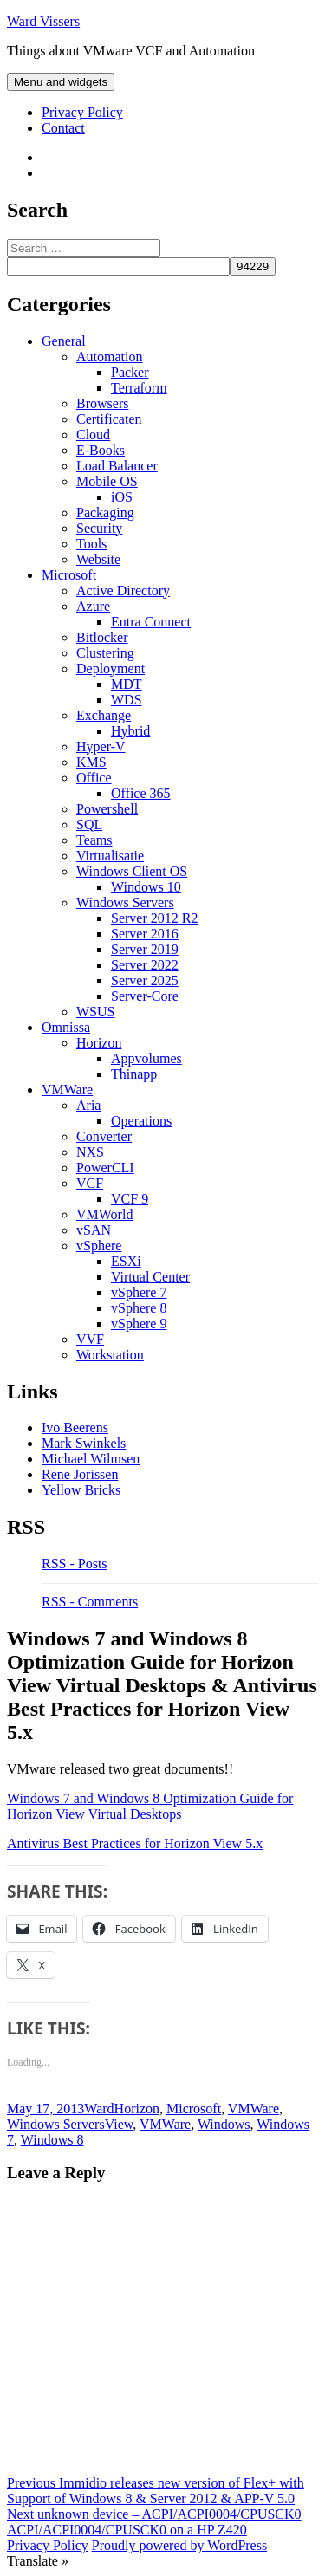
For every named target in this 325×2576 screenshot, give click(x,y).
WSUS (95, 1011)
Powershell (107, 808)
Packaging (105, 512)
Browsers (102, 403)
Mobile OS (107, 481)
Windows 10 (146, 886)
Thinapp (134, 1074)
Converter (104, 1136)
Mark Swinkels (84, 1443)
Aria (88, 1105)
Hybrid (130, 730)
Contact (63, 127)
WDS (126, 699)
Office (94, 777)
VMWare (67, 1089)
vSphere (98, 1245)
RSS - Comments (90, 1601)
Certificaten (109, 419)
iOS (122, 497)
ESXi (126, 1261)
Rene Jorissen (80, 1474)
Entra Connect (151, 621)
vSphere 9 (138, 1323)
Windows (224, 2124)
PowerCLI (105, 1167)
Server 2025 (145, 980)
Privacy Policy (82, 112)
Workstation (110, 1354)
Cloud (93, 434)
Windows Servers (125, 902)
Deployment (110, 668)
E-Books (100, 450)
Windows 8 (52, 2139)
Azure (93, 606)
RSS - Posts (74, 1563)
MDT (126, 684)
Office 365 (141, 793)
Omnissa (66, 1027)
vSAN (93, 1230)
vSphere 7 (138, 1292)
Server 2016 (145, 933)
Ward (99, 2108)
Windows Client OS (131, 871)
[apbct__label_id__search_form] (118, 266)
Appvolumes (146, 1058)
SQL (89, 824)
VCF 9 (129, 1198)
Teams (94, 840)
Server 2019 (145, 949)
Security (99, 528)
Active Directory (123, 590)
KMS (91, 762)
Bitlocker (102, 637)
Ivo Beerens (75, 1427)
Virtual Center (150, 1276)
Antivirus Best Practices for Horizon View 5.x (135, 1843)
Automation (109, 356)
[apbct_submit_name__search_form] (253, 266)
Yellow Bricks (81, 1490)
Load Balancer (117, 465)
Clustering (105, 653)
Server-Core (145, 996)
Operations (141, 1120)
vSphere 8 (138, 1308)
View (119, 2124)
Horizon (98, 1042)
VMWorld (104, 1214)
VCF (89, 1183)
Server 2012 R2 (154, 918)
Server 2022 (145, 964)
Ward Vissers (43, 21)
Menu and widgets (60, 81)
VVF (90, 1339)
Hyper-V (101, 746)
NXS (90, 1152)
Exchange (103, 715)
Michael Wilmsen (91, 1458)
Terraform (139, 387)
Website (98, 559)
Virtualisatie (110, 855)
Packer (130, 372)
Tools (91, 543)
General (64, 341)
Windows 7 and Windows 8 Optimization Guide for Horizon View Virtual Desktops (150, 1806)
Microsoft (69, 575)
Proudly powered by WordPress (179, 2545)
